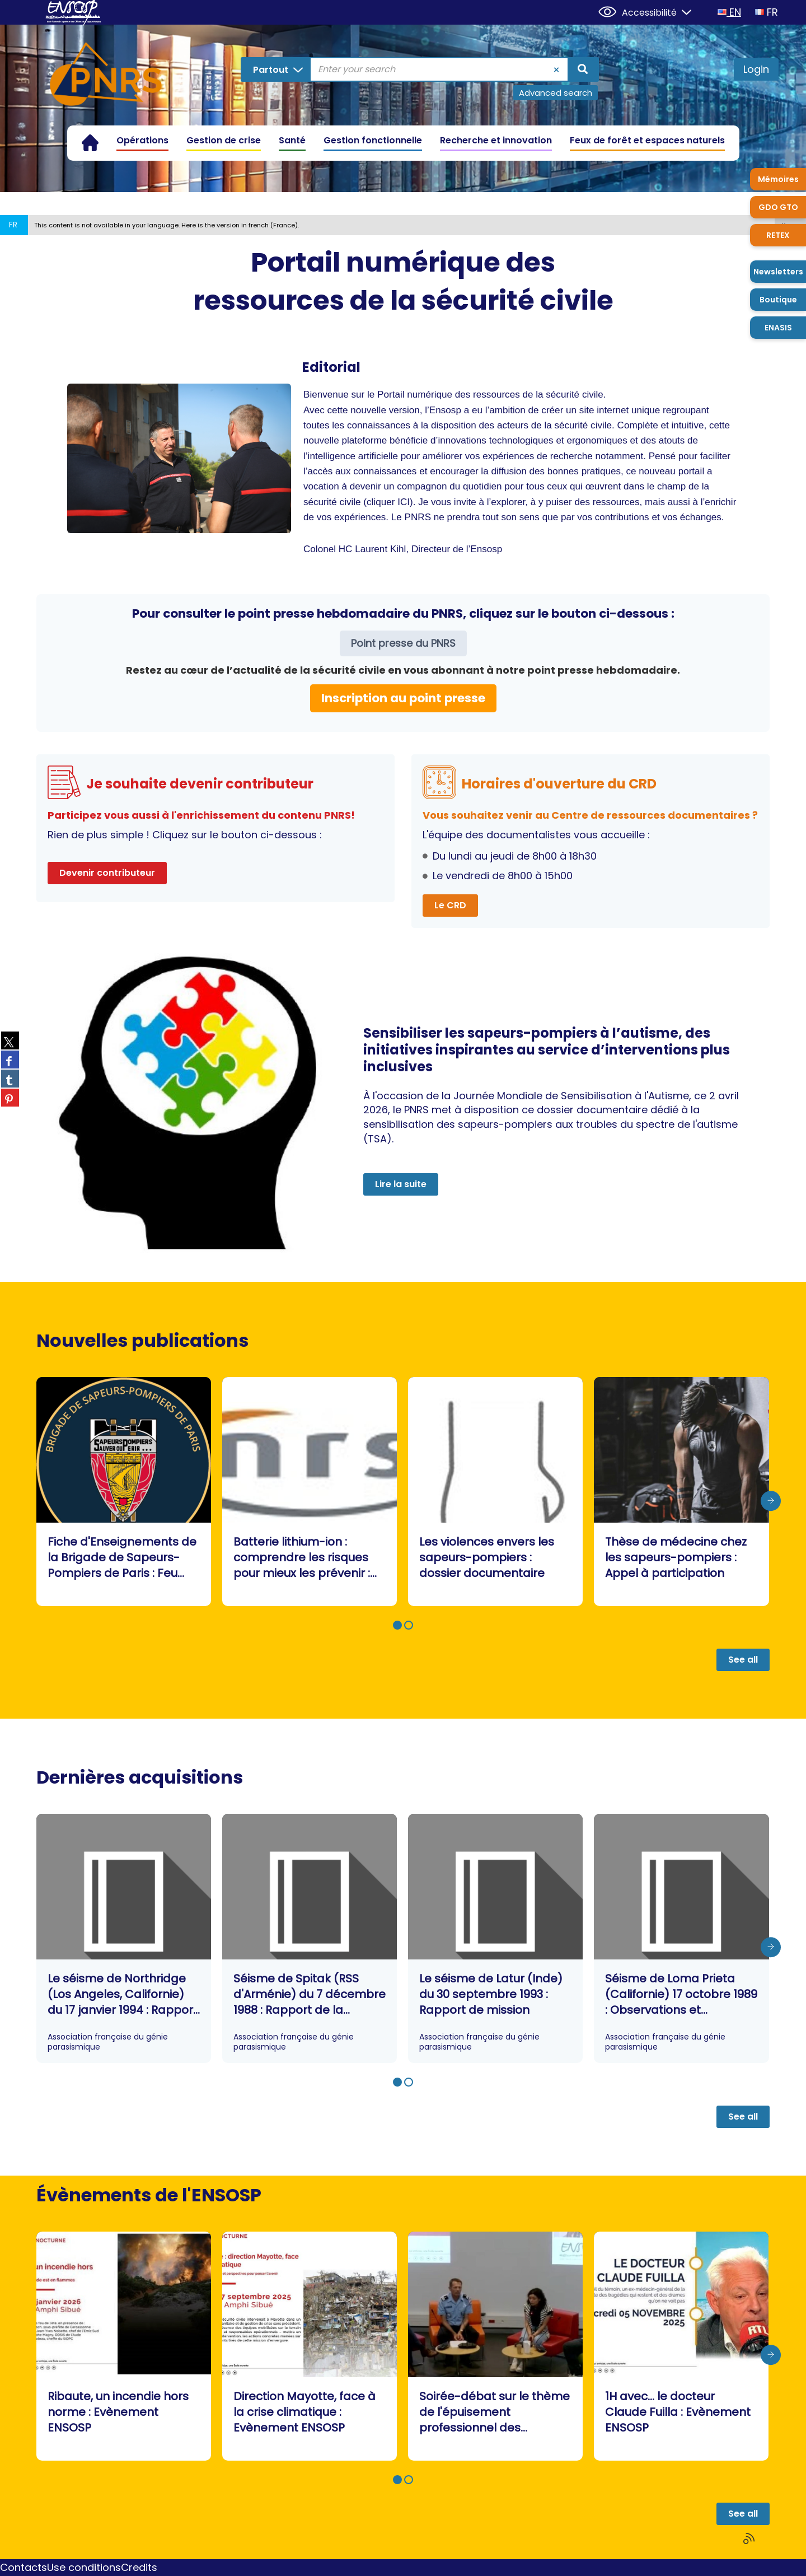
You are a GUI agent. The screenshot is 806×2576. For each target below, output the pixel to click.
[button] (397, 1625)
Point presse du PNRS (403, 643)
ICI (403, 502)
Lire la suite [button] (401, 1184)
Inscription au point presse (403, 698)
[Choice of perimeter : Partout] (276, 69)
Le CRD (450, 905)
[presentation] (771, 1501)
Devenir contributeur (107, 872)
